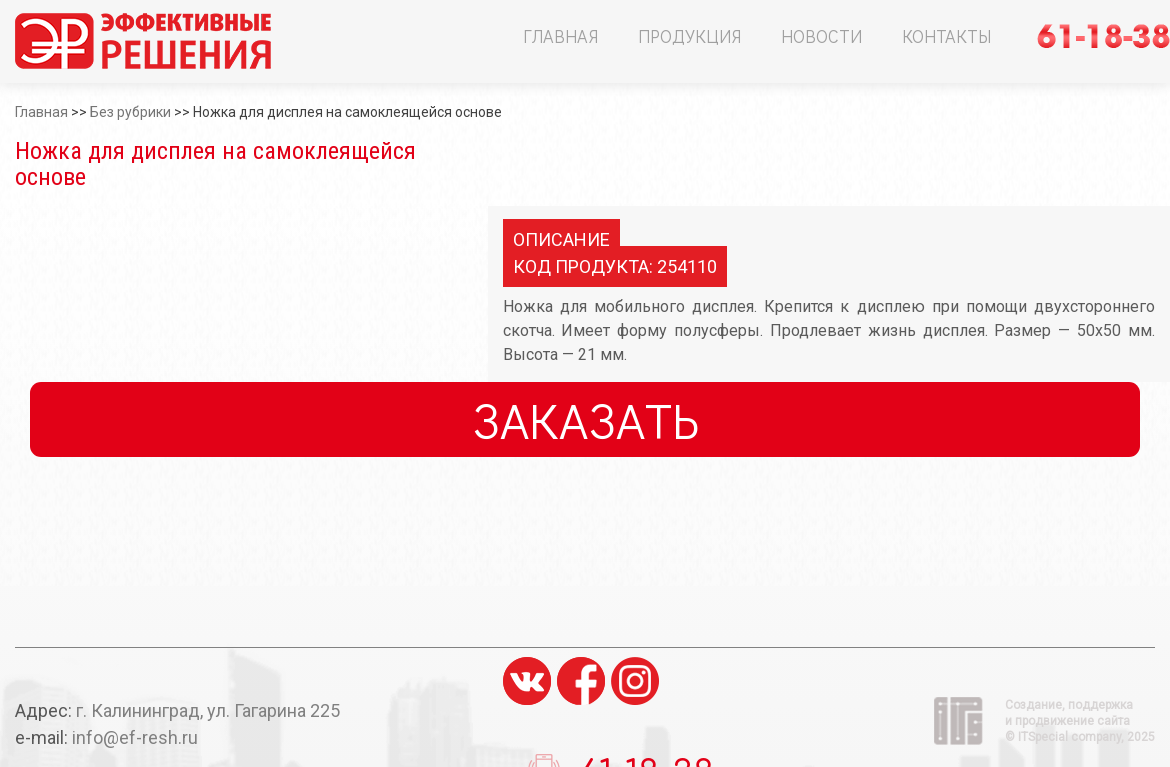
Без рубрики (130, 112)
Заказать (585, 419)
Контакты (946, 36)
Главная (560, 36)
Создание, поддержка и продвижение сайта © (1080, 721)
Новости (821, 36)
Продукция (689, 36)
